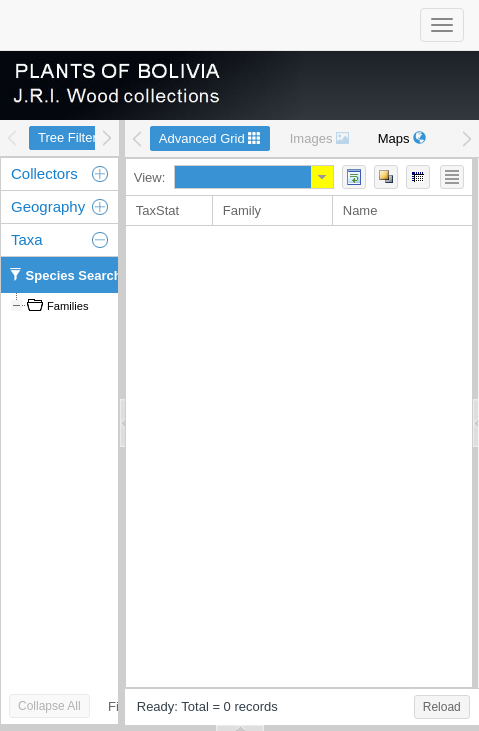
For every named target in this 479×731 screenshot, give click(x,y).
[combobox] (243, 177)
